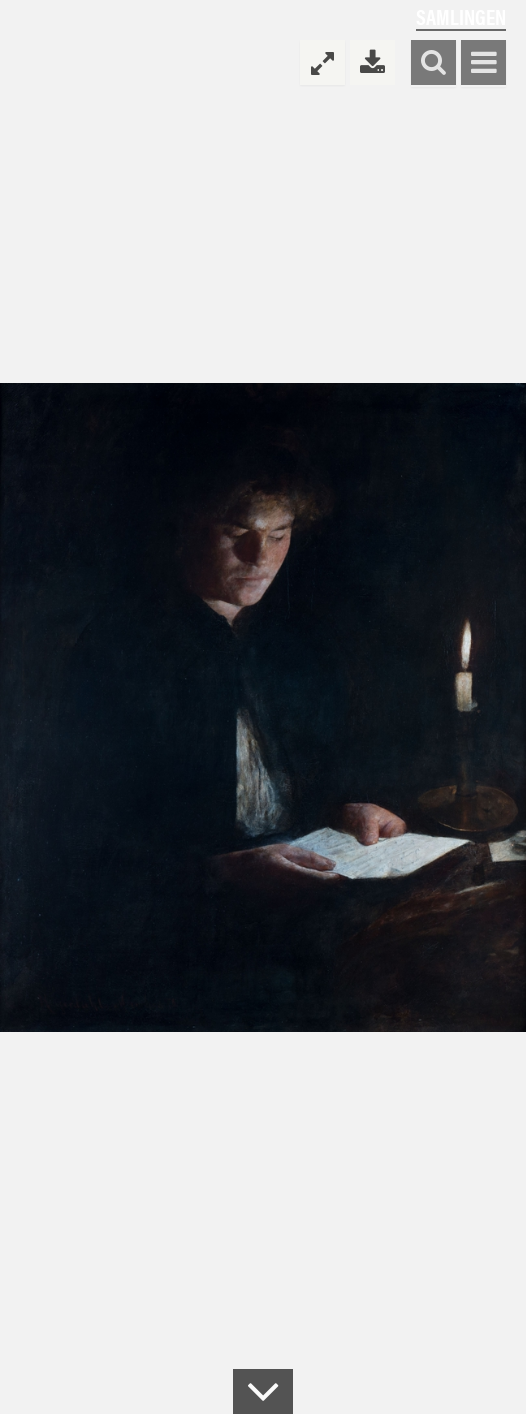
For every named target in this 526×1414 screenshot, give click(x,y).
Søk (433, 63)
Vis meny (483, 63)
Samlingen (461, 16)
